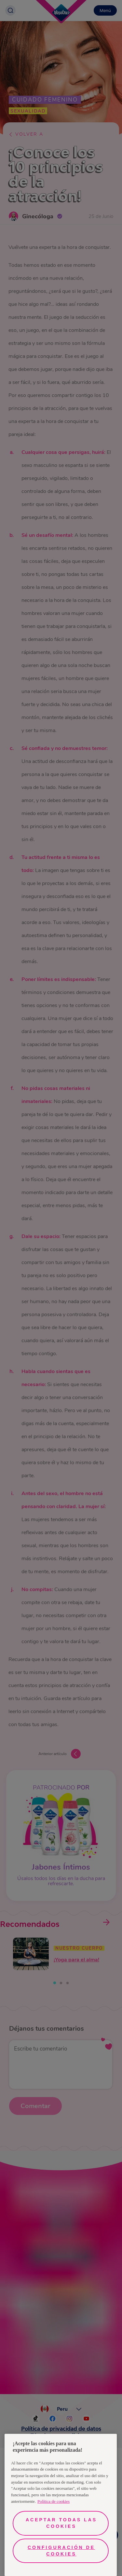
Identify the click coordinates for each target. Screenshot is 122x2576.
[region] (61, 2505)
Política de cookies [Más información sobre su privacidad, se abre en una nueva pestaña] (53, 2501)
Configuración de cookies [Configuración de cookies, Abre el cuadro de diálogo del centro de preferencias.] (61, 2550)
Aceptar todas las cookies (61, 2523)
